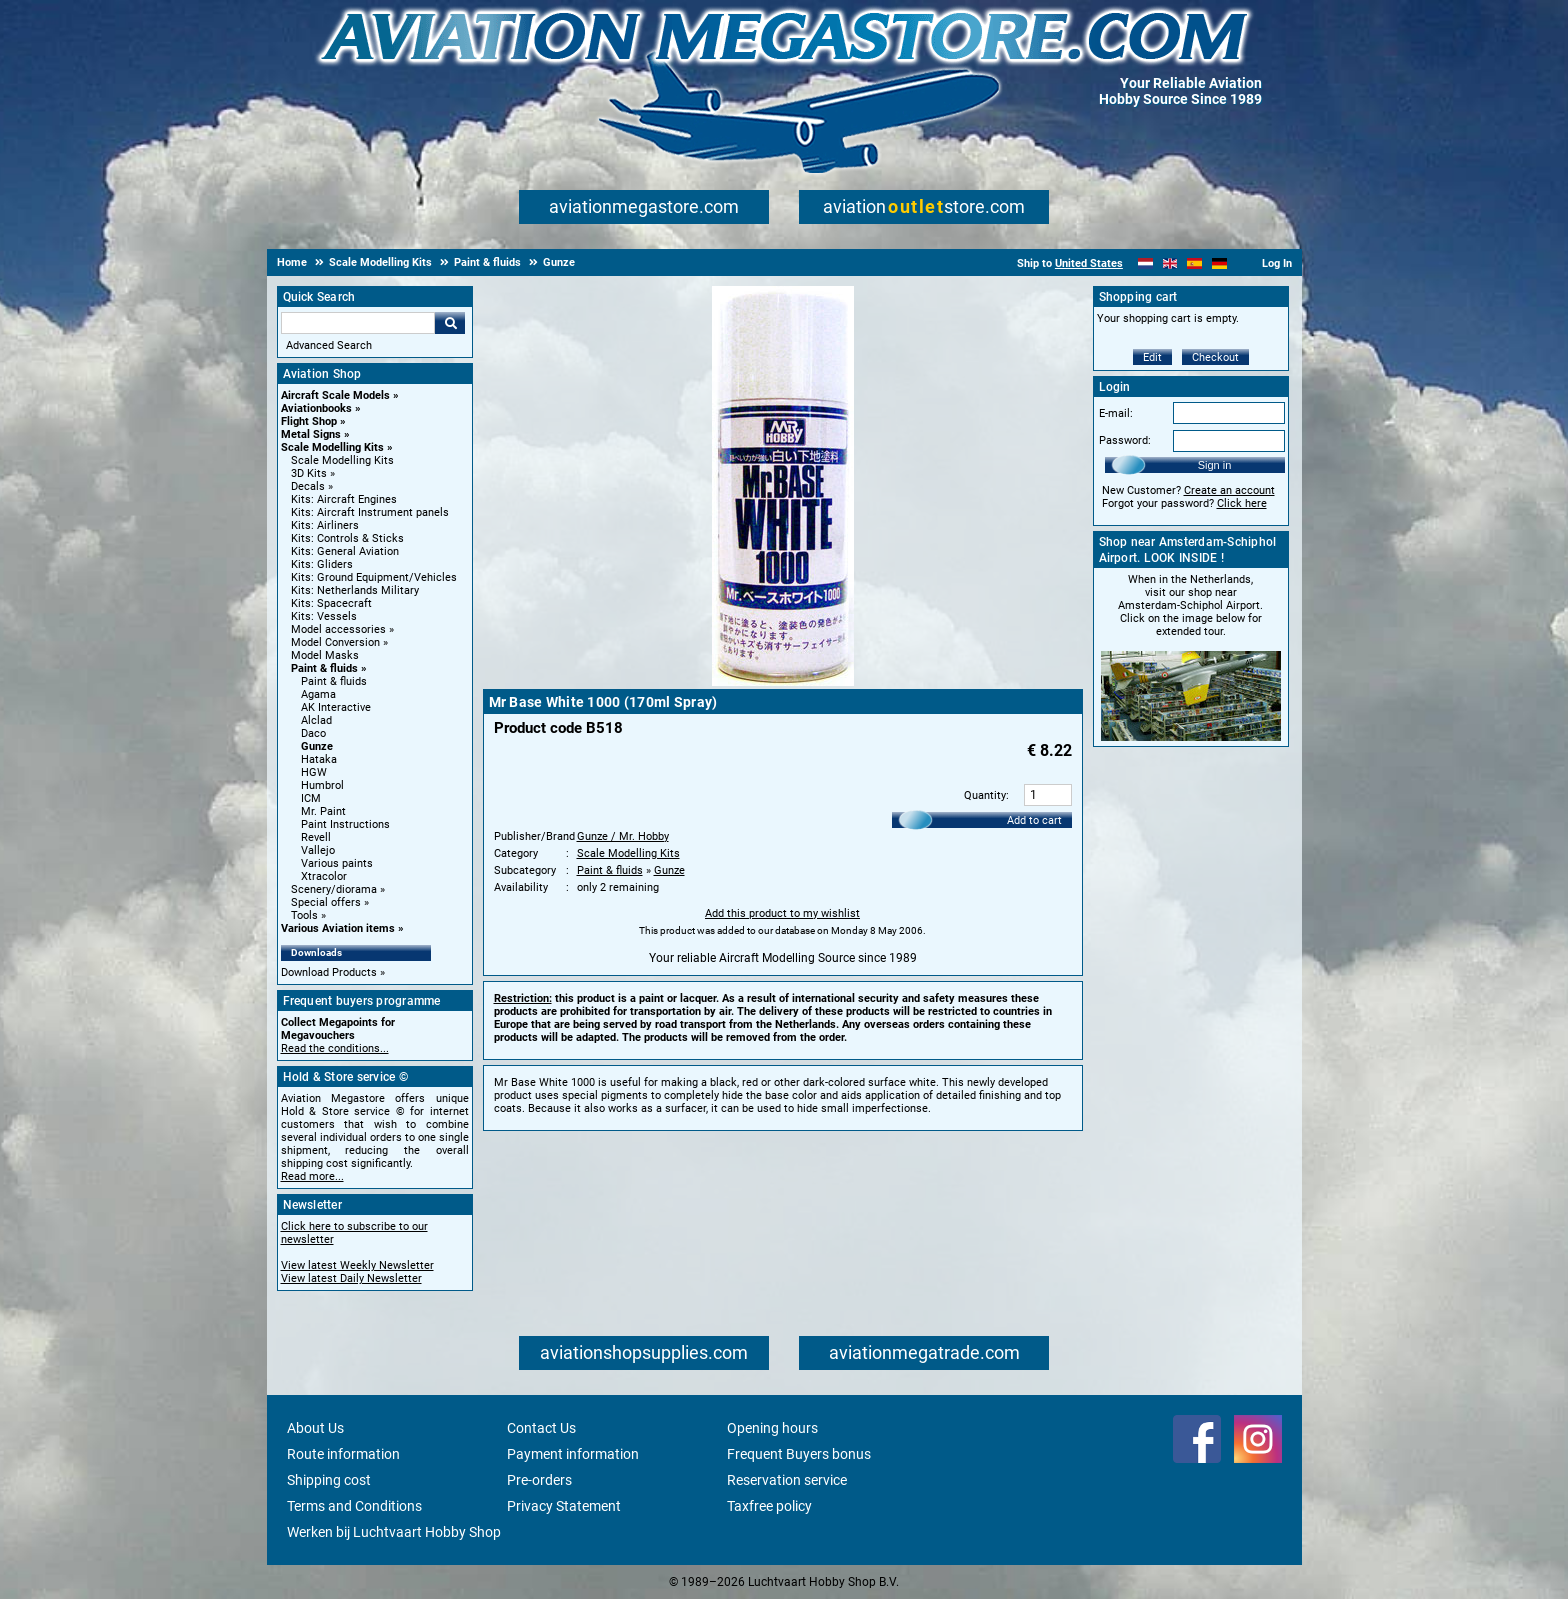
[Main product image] (783, 682)
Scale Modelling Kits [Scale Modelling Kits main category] (342, 460)
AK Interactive (336, 707)
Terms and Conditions (354, 1506)
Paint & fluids (324, 668)
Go (450, 323)
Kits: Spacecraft (331, 603)
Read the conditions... (335, 1048)
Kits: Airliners (325, 525)
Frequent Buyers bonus (799, 1454)
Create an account (1229, 490)
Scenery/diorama (334, 889)
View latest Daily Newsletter (351, 1278)
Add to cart (1034, 820)
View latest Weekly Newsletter (357, 1265)
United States (1089, 263)
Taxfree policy (769, 1506)
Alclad (316, 720)
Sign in (1215, 465)
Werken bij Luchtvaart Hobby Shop (394, 1532)
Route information (343, 1454)
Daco (313, 733)
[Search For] (358, 323)
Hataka (319, 759)
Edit (1152, 357)
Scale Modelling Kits (332, 447)
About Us (315, 1428)
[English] (1170, 263)
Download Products (329, 972)
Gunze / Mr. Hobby (623, 836)
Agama (318, 694)
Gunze (317, 746)
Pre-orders (539, 1480)
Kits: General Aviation (345, 551)
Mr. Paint (323, 811)
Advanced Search (329, 345)
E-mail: (1116, 413)
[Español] (1194, 263)
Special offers (326, 902)
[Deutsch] (1219, 263)
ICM (311, 798)
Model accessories (338, 629)
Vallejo (318, 850)
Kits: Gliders (322, 564)
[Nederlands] (1145, 263)
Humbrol (322, 785)
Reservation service (787, 1480)
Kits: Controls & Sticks (347, 538)
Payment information (573, 1454)
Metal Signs (311, 434)
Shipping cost (329, 1480)
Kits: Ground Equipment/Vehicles (374, 577)
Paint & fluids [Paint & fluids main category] (334, 681)
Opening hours (772, 1428)
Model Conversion (335, 642)
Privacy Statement (564, 1506)
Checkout (1215, 357)
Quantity (985, 795)
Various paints (337, 863)
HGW (314, 772)
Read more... (312, 1176)
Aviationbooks (316, 408)
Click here (1242, 503)
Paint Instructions (345, 824)
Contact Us (541, 1428)
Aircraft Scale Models (335, 395)
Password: (1125, 440)
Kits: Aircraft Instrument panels (370, 512)
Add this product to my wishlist (782, 913)
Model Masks (325, 655)
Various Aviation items (338, 928)
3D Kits (309, 473)
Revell (316, 837)
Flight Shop (309, 421)
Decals (308, 486)
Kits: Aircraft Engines (344, 499)
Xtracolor (324, 876)
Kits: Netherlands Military (355, 590)
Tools (304, 915)
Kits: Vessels (324, 616)
